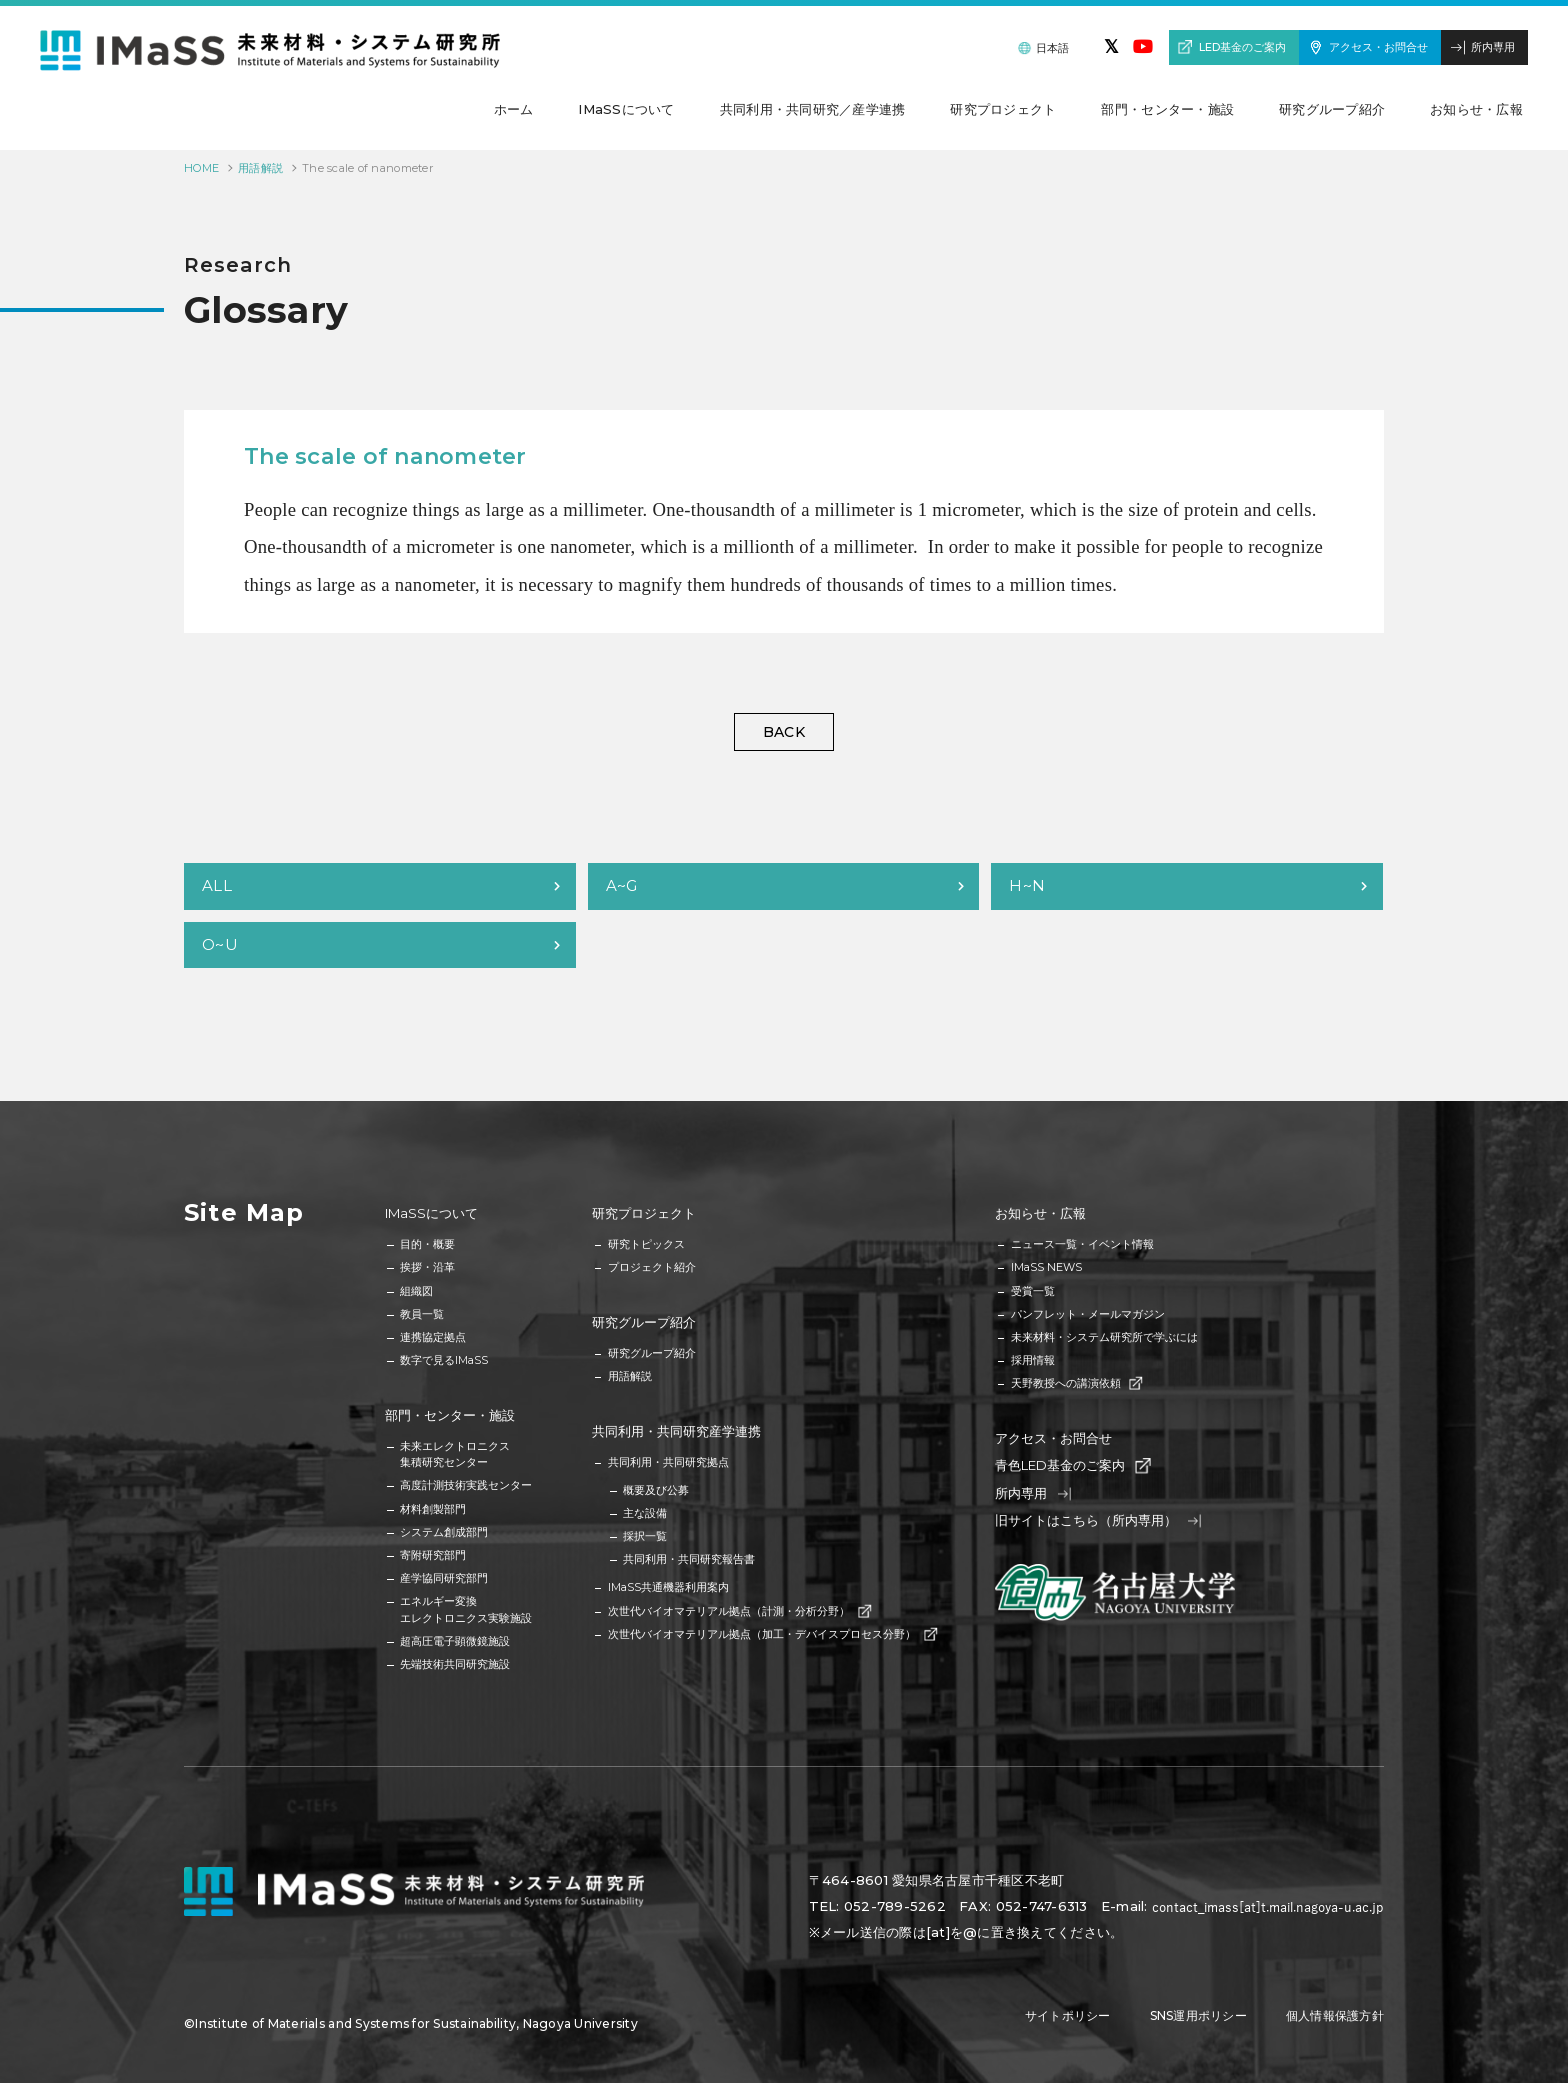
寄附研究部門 (433, 1555)
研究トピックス (646, 1244)
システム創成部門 (444, 1532)
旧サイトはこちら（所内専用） (1097, 1520)
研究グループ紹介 (644, 1322)
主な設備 (645, 1513)
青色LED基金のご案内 (1071, 1465)
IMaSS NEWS (1046, 1267)
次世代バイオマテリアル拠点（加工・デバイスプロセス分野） (772, 1634)
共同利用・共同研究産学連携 (676, 1431)
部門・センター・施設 (450, 1415)
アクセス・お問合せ (1378, 47)
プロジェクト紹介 (652, 1267)
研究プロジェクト (644, 1213)
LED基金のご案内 (1242, 47)
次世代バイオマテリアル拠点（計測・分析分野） (739, 1611)
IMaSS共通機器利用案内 (668, 1587)
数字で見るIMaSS (444, 1360)
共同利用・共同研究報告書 (689, 1559)
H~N (1027, 885)
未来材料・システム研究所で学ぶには (1104, 1337)
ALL (217, 885)
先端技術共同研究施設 (455, 1664)
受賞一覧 (1033, 1291)
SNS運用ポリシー (1198, 2015)
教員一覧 (422, 1314)
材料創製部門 (433, 1509)
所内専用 (1493, 47)
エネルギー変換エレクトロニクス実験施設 (466, 1609)
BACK (784, 732)
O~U (220, 944)
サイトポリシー (1068, 2015)
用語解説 (260, 168)
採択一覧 (645, 1536)
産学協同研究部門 (444, 1578)
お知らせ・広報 (1040, 1213)
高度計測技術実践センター (466, 1485)
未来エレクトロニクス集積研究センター (455, 1454)
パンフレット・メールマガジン (1088, 1314)
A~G (622, 885)
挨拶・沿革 (427, 1267)
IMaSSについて (431, 1213)
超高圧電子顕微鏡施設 (455, 1641)
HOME (201, 168)
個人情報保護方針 (1335, 2015)
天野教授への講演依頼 (1076, 1383)
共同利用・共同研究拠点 (668, 1462)
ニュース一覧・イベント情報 (1082, 1244)
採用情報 (1033, 1360)
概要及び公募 (656, 1490)
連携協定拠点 (433, 1337)
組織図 (416, 1291)
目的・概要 (427, 1244)
